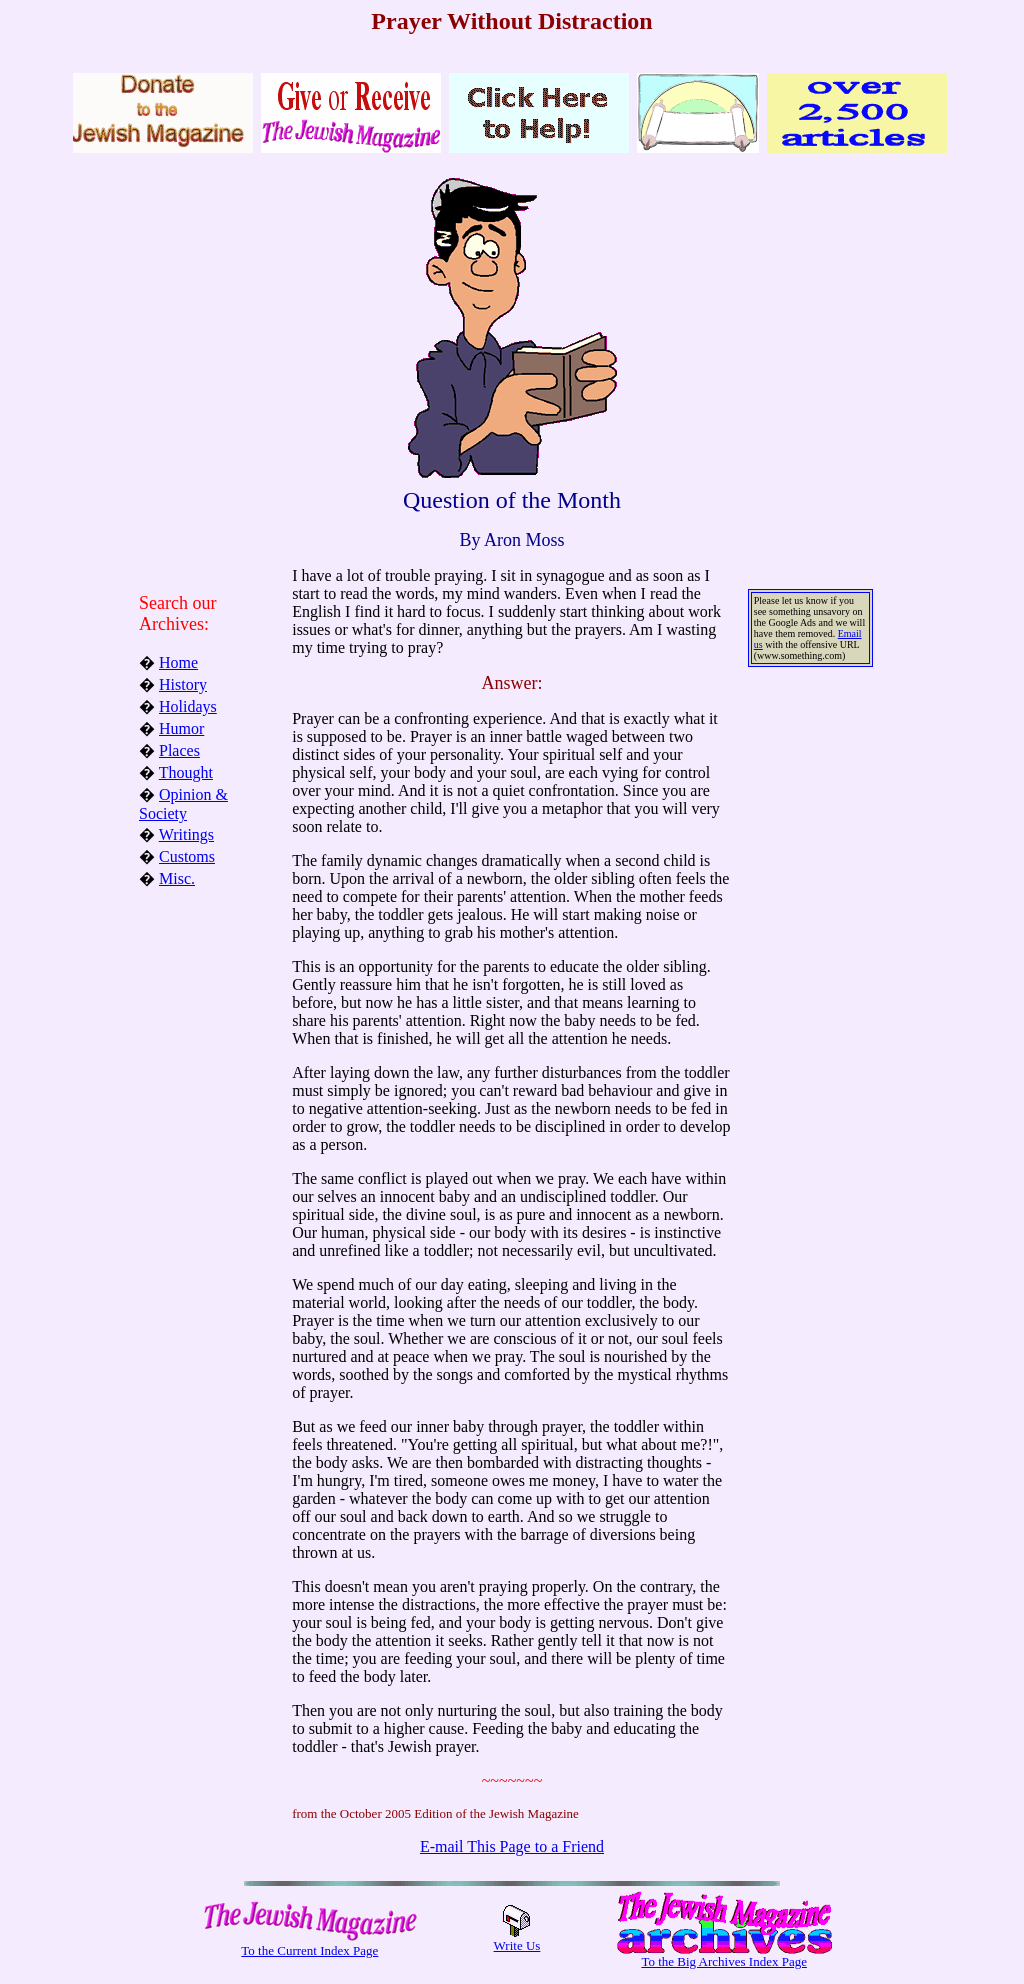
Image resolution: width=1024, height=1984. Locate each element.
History (183, 684)
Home (178, 662)
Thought (186, 772)
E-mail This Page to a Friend (512, 1846)
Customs (187, 856)
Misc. (177, 878)
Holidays (188, 706)
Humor (181, 728)
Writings (186, 834)
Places (179, 750)
